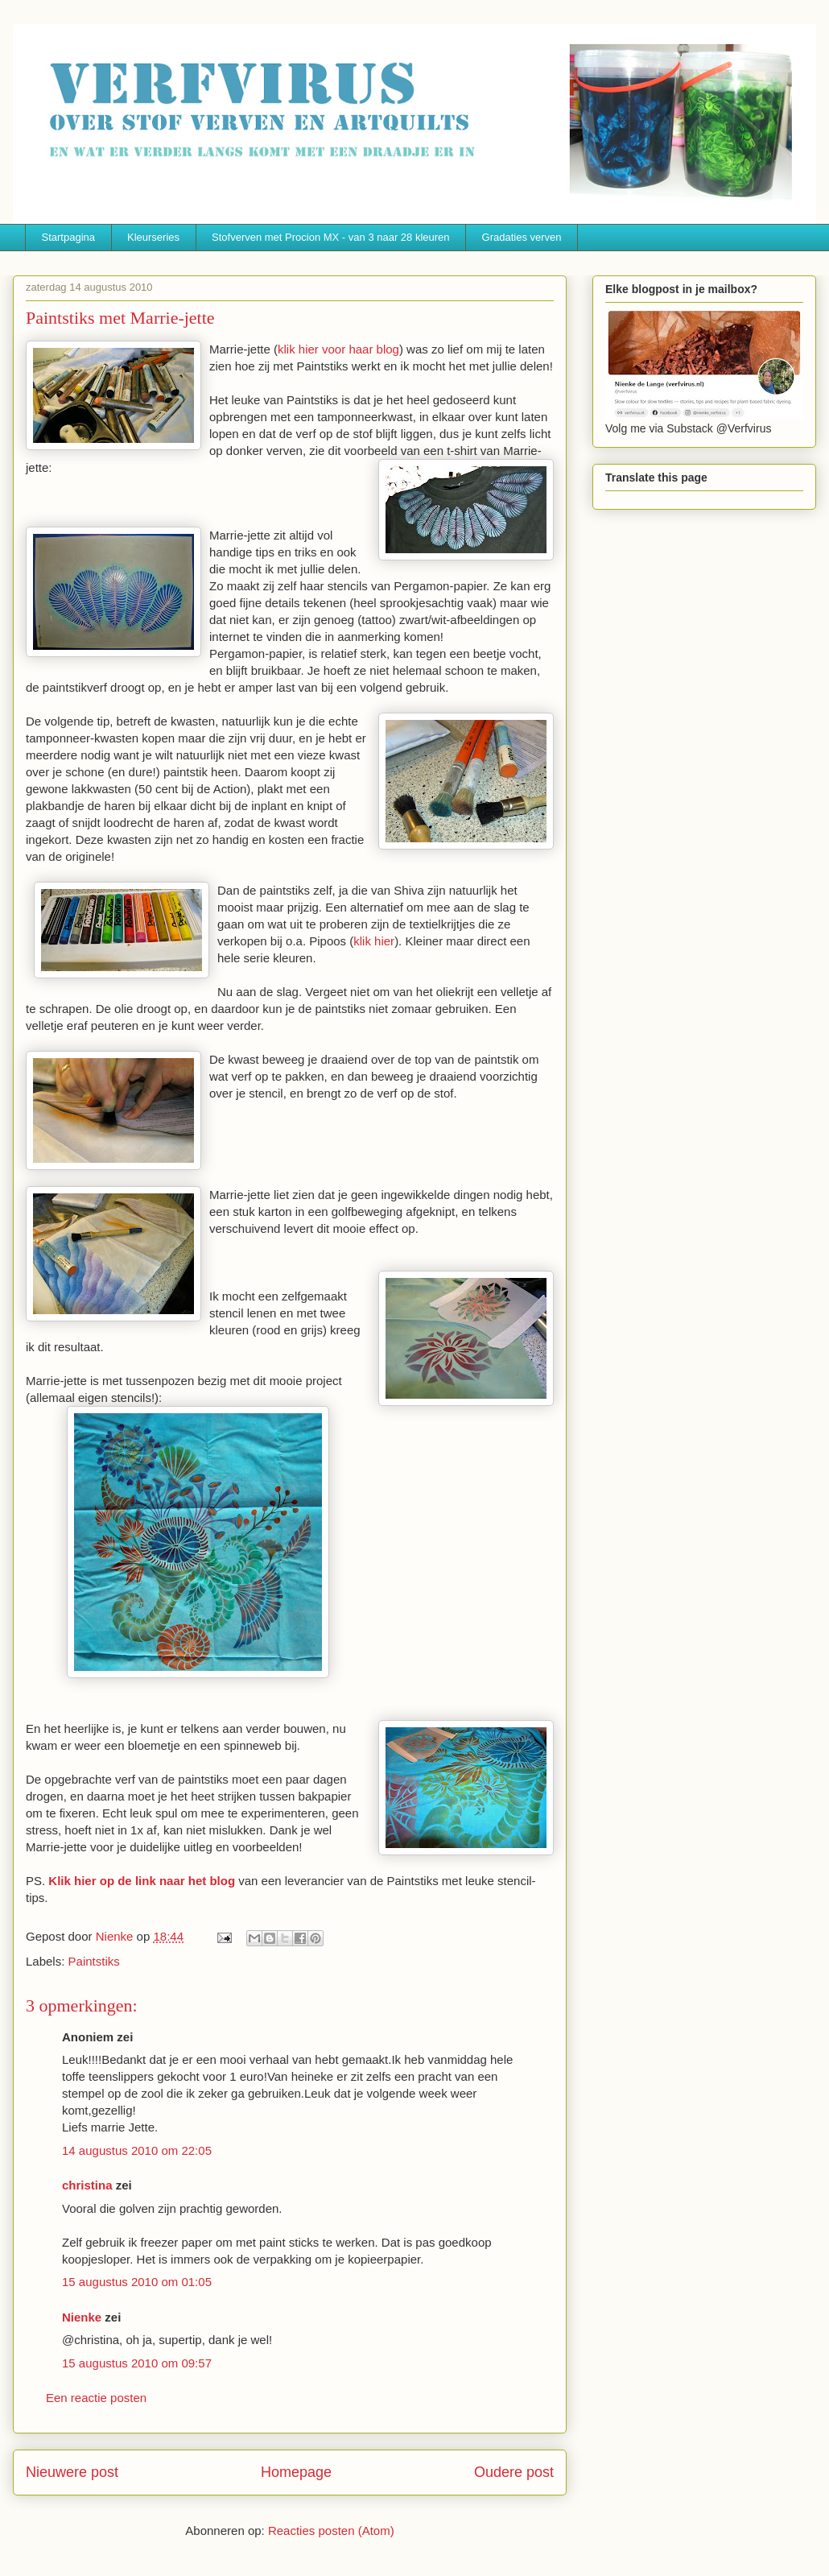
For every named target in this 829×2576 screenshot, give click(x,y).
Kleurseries (153, 237)
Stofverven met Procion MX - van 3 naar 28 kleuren (331, 237)
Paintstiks (94, 1961)
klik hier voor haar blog (338, 349)
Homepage (296, 2472)
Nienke (81, 2317)
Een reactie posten (96, 2397)
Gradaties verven (522, 237)
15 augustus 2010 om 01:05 (137, 2282)
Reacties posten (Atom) (331, 2530)
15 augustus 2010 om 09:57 (137, 2363)
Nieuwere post (72, 2472)
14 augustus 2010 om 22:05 (137, 2150)
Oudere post (514, 2472)
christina (87, 2185)
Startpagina (69, 237)
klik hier (373, 941)
